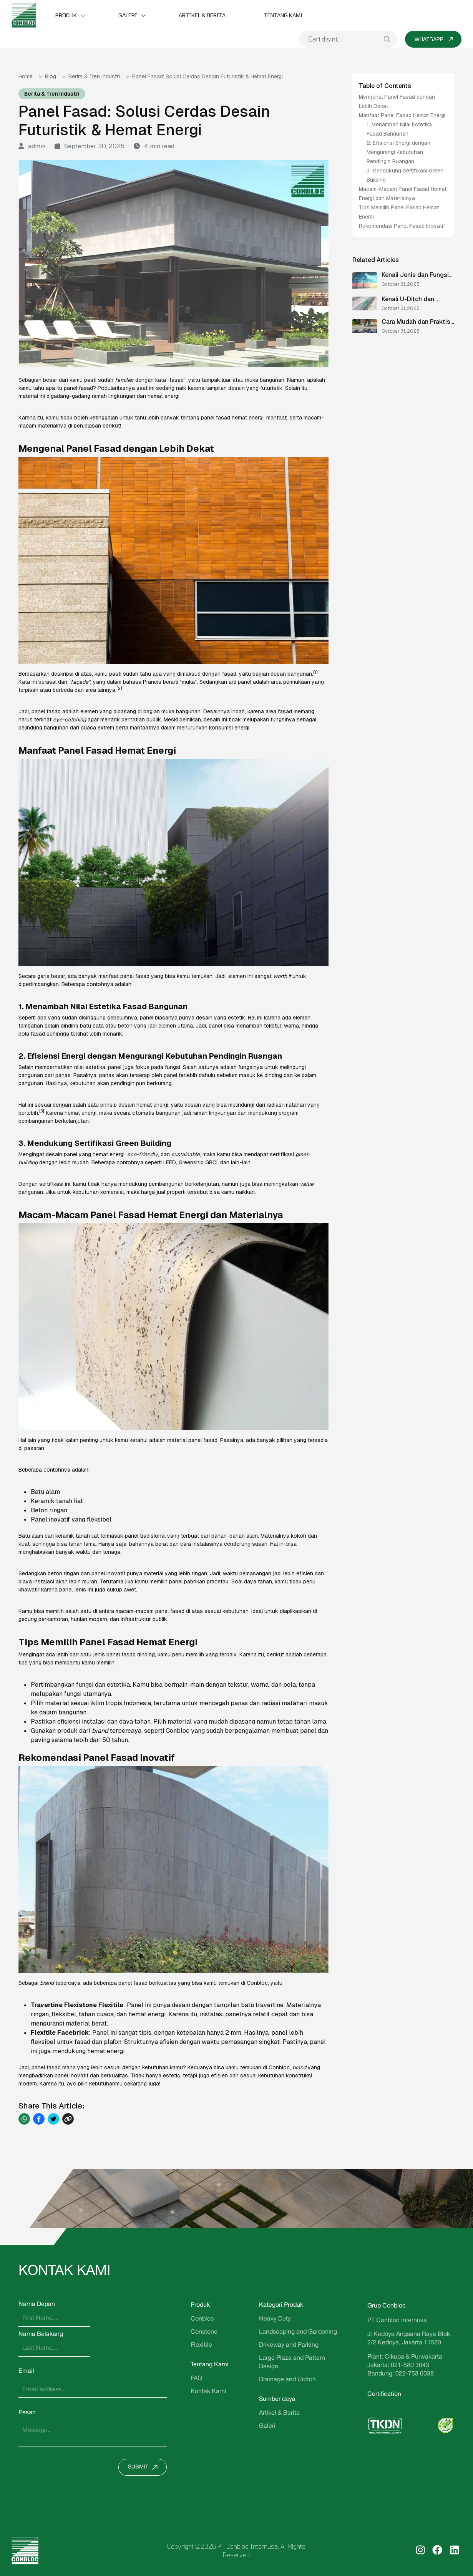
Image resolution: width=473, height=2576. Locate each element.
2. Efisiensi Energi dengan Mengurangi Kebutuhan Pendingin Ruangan (398, 152)
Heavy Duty (275, 2319)
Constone (204, 2332)
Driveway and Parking (289, 2345)
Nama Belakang (40, 2334)
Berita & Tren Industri (94, 76)
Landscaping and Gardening (298, 2332)
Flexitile (201, 2345)
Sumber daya (277, 2399)
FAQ (196, 2378)
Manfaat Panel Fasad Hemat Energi (402, 115)
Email (26, 2371)
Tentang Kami (283, 15)
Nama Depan (36, 2304)
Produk (66, 15)
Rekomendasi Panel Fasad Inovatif (402, 225)
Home (25, 76)
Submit (144, 2467)
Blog (50, 76)
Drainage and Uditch (287, 2379)
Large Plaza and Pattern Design (292, 2362)
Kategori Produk (281, 2305)
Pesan (27, 2412)
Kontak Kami (208, 2391)
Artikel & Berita (202, 15)
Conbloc (202, 2319)
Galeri (127, 15)
